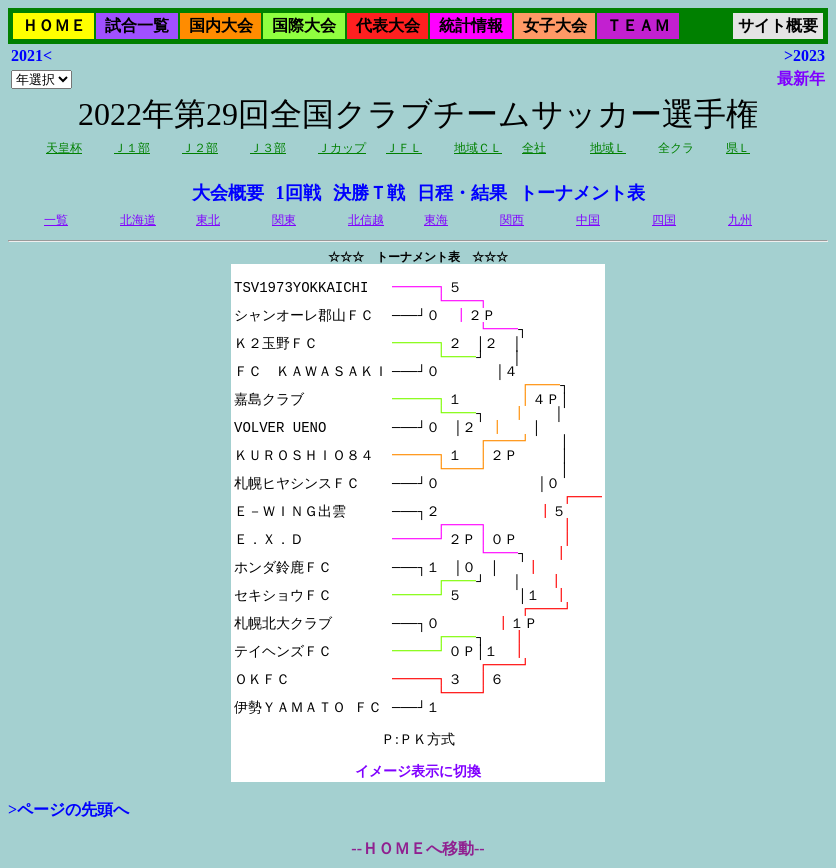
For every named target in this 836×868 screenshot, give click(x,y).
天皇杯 (64, 148)
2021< (31, 55)
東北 (208, 220)
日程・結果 (462, 193)
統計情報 (471, 25)
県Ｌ (738, 148)
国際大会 (304, 25)
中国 (588, 220)
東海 (436, 220)
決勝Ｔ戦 (369, 193)
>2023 (804, 55)
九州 (740, 220)
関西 (512, 220)
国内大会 (221, 25)
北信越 (366, 220)
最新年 (801, 78)
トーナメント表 (582, 193)
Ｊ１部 (132, 148)
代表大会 (388, 25)
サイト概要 (778, 25)
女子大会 (555, 25)
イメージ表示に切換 (418, 771)
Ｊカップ (342, 148)
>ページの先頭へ (68, 809)
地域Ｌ (608, 148)
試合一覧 (137, 25)
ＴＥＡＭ (638, 25)
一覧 (56, 220)
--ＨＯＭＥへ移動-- (417, 848)
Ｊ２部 (200, 148)
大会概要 (228, 193)
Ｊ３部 (268, 148)
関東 (284, 220)
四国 (664, 220)
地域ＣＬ (478, 148)
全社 (534, 148)
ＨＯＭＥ (54, 25)
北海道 (138, 220)
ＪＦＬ (404, 148)
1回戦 (298, 193)
